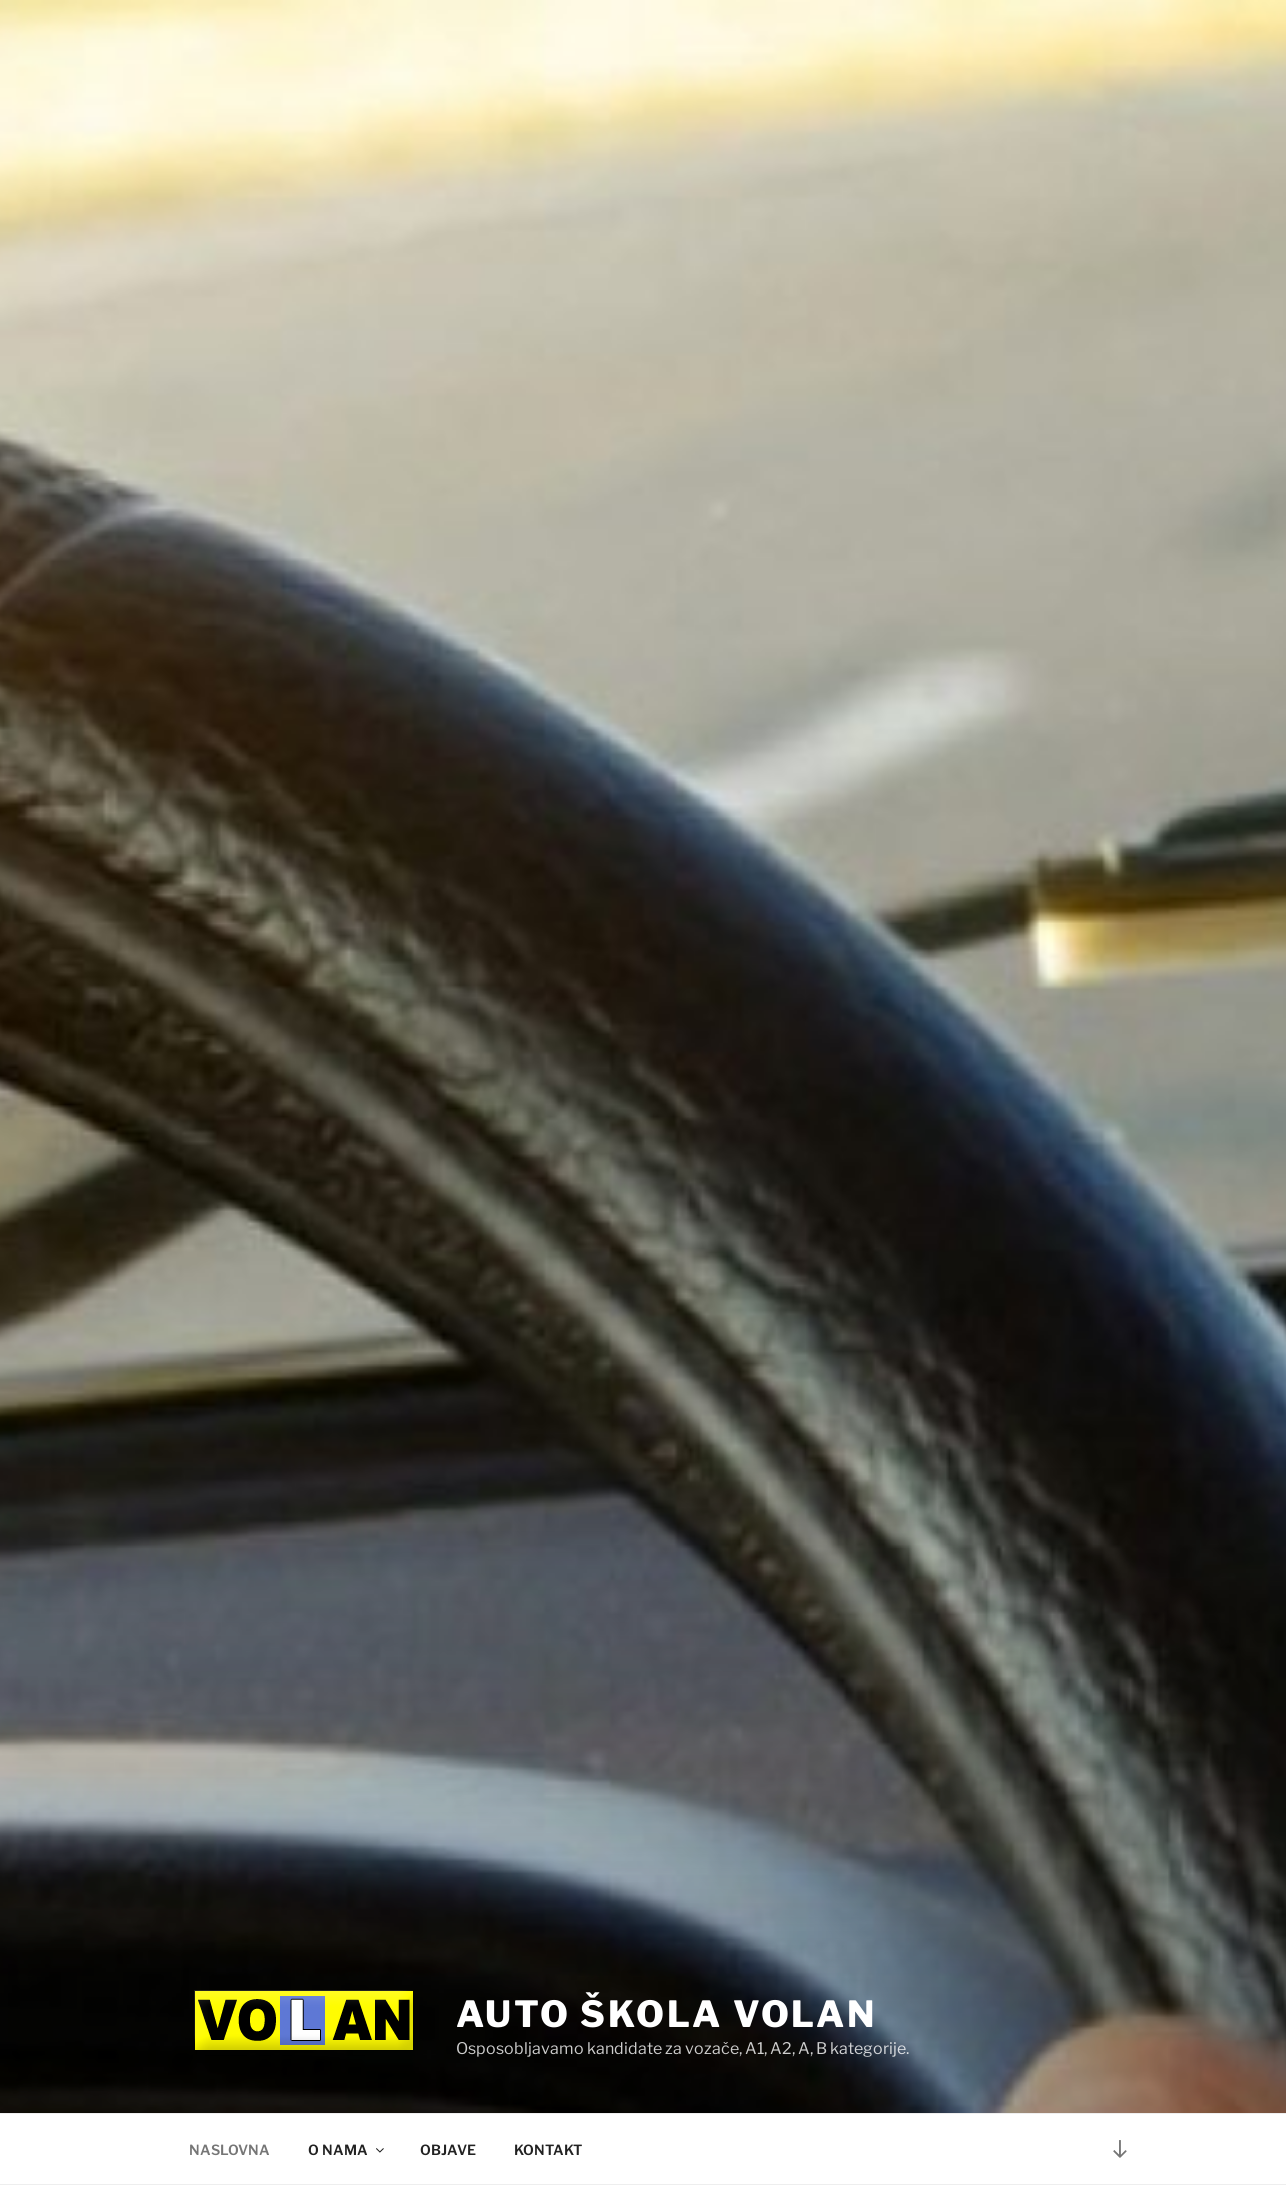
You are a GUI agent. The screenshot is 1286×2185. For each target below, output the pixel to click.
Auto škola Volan (666, 2014)
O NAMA (347, 2149)
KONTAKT (548, 2149)
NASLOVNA (229, 2149)
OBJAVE (448, 2149)
